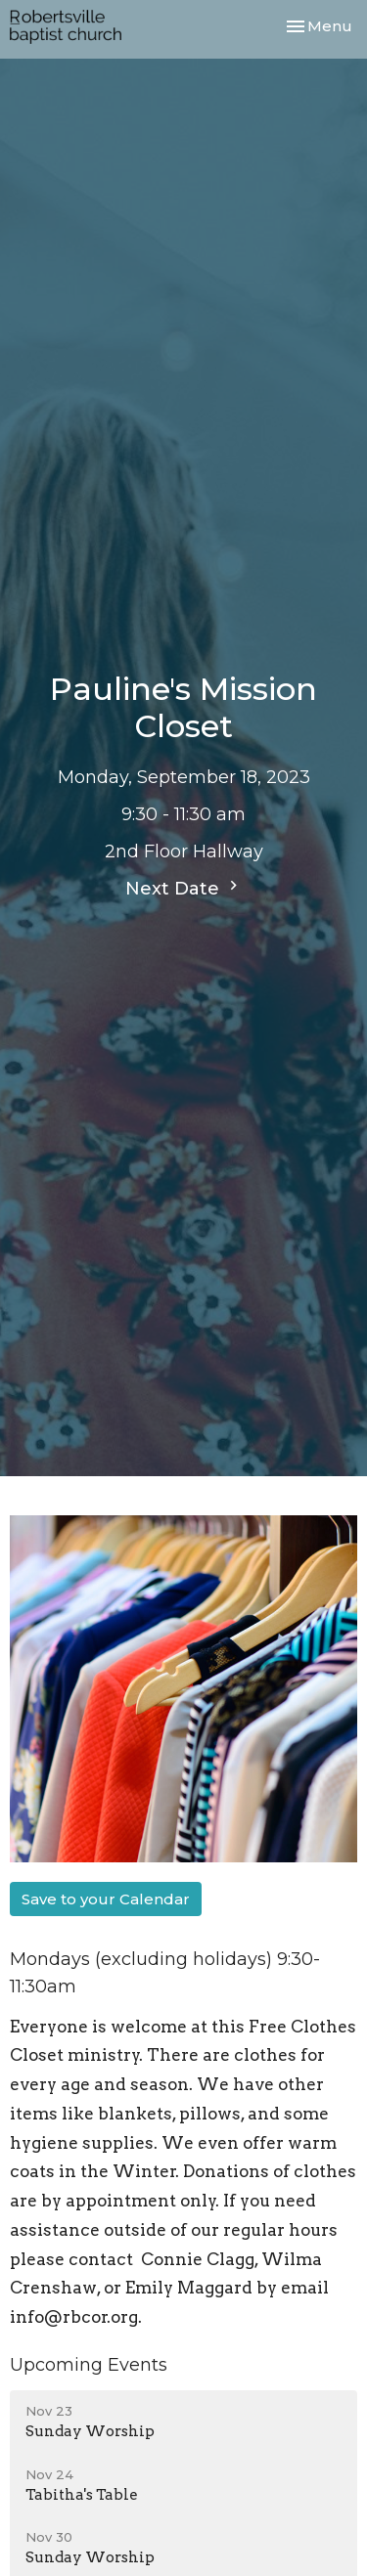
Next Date (184, 887)
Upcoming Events (88, 2365)
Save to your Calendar (106, 1899)
